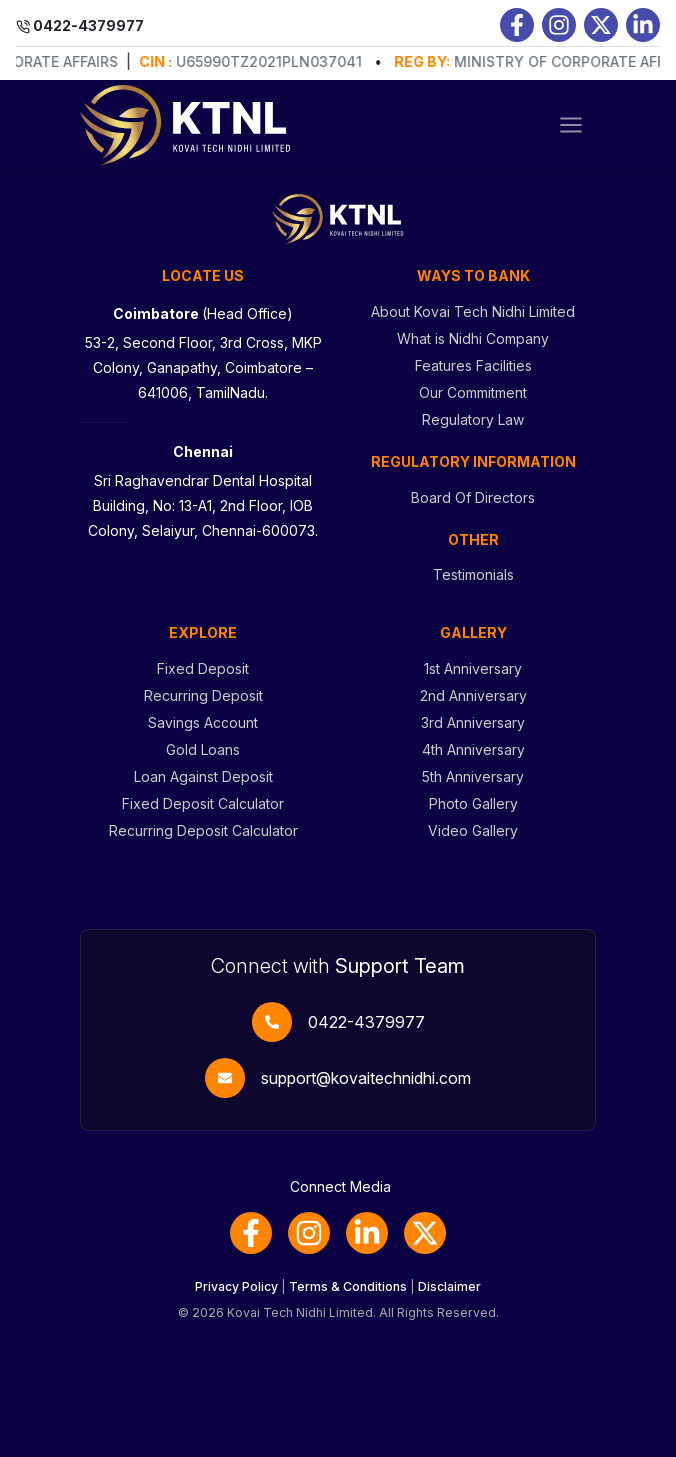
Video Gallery (473, 830)
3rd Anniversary (473, 722)
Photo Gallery (473, 803)
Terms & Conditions (348, 1286)
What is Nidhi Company (473, 338)
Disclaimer (449, 1286)
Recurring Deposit (203, 695)
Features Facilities (473, 365)
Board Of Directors (473, 497)
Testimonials (473, 574)
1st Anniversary (473, 668)
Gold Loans (203, 749)
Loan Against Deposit (203, 776)
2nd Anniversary (473, 695)
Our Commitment (473, 392)
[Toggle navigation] (571, 125)
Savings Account (203, 722)
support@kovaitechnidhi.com (366, 1078)
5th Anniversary (473, 776)
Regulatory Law (473, 419)
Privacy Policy (236, 1286)
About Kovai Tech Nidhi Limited (473, 311)
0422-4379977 (366, 1022)
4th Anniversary (473, 749)
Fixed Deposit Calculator (203, 803)
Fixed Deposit (203, 668)
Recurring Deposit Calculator (203, 830)
